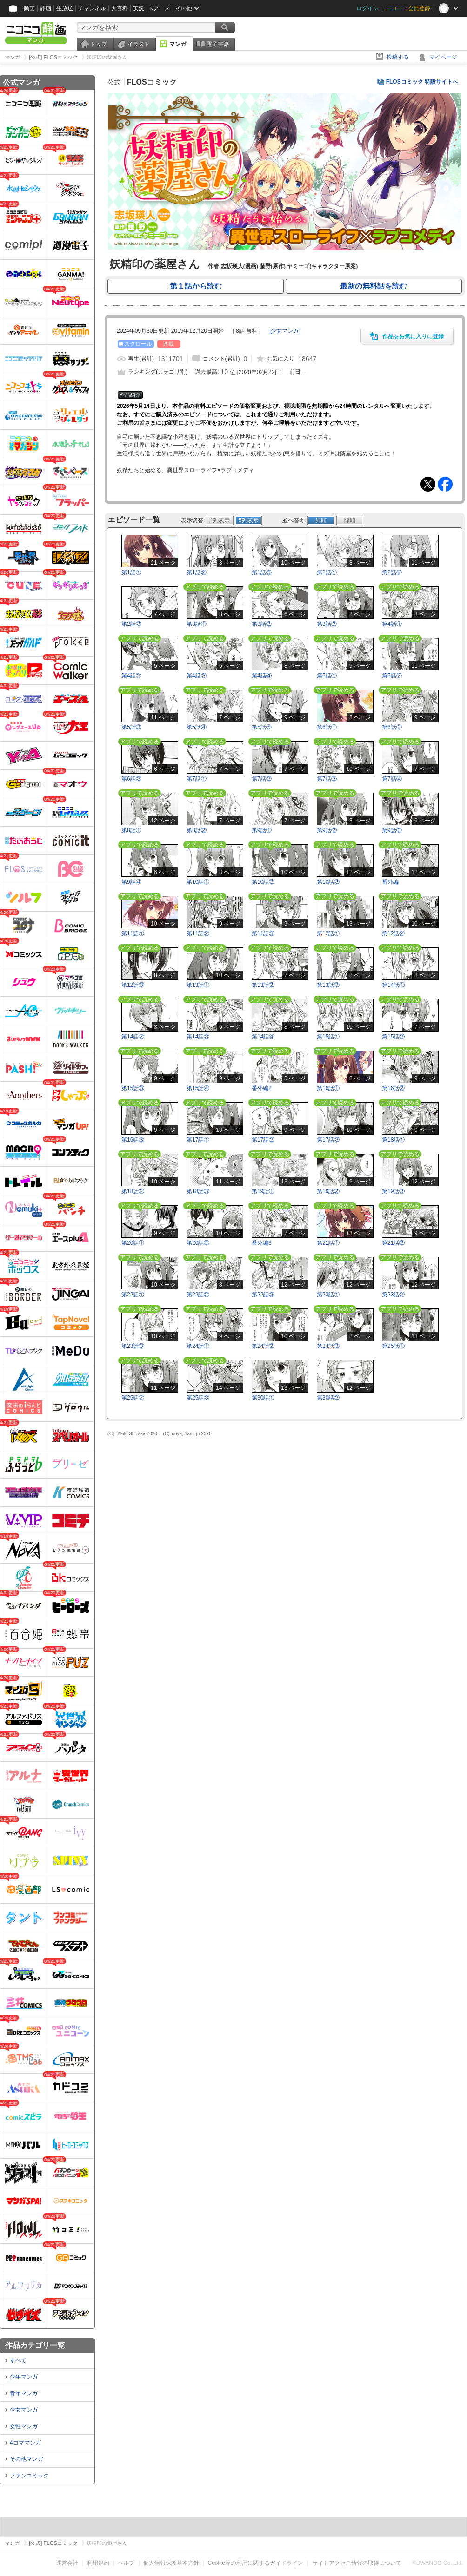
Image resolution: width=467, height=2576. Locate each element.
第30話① (263, 1397)
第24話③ (328, 1346)
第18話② (132, 1191)
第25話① (393, 1346)
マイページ (443, 57)
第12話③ (132, 985)
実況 (138, 8)
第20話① (132, 1243)
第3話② (262, 624)
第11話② (198, 933)
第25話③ (198, 1397)
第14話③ (198, 1036)
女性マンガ (24, 2426)
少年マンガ (24, 2376)
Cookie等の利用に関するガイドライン (255, 2563)
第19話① (263, 1191)
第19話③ (393, 1191)
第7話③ (327, 778)
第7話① (197, 778)
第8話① (131, 830)
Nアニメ (159, 8)
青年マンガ (24, 2393)
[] (284, 331)
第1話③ (262, 572)
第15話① (328, 1036)
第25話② (132, 1397)
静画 (45, 8)
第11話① (132, 933)
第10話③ (328, 882)
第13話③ (328, 985)
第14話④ (263, 1036)
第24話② (263, 1346)
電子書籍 (218, 44)
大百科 (119, 8)
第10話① (198, 882)
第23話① (328, 1294)
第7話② (262, 778)
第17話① (198, 1140)
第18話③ (198, 1191)
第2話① (327, 572)
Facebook (445, 484)
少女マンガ (24, 2409)
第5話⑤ (262, 727)
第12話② (393, 933)
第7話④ (392, 778)
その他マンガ (26, 2459)
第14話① (393, 985)
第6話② (392, 727)
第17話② (263, 1140)
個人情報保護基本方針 (171, 2563)
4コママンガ (25, 2442)
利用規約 (98, 2563)
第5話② (392, 675)
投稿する (398, 57)
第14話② (132, 1036)
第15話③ (132, 1088)
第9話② (327, 830)
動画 (29, 8)
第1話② (197, 572)
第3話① (197, 624)
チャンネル (92, 8)
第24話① (198, 1346)
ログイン (367, 8)
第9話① (262, 830)
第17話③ (328, 1140)
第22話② (198, 1294)
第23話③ (132, 1346)
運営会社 (67, 2563)
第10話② (263, 882)
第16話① (328, 1088)
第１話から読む (196, 286)
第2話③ (131, 624)
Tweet (427, 484)
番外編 (390, 882)
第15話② (393, 1036)
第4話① (392, 624)
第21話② (393, 1243)
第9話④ (131, 882)
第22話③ (263, 1294)
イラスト (138, 44)
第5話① (327, 675)
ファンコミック (29, 2475)
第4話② (131, 675)
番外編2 (262, 1088)
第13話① (198, 985)
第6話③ (131, 778)
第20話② (198, 1243)
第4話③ (197, 675)
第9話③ (392, 830)
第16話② (393, 1088)
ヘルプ (126, 2563)
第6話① (327, 727)
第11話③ (263, 933)
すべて (18, 2360)
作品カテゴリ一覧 (35, 2345)
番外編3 (262, 1243)
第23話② (393, 1294)
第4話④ (262, 675)
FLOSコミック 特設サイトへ (422, 82)
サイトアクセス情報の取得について (356, 2563)
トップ (98, 44)
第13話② (263, 985)
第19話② (328, 1191)
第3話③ (327, 624)
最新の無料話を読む (373, 286)
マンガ (177, 44)
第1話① (131, 572)
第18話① (393, 1140)
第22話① (132, 1294)
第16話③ (132, 1140)
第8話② (197, 830)
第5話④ (197, 727)
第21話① (328, 1243)
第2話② (392, 572)
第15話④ (198, 1088)
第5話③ (131, 727)
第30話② (328, 1397)
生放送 (64, 8)
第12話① (328, 933)
